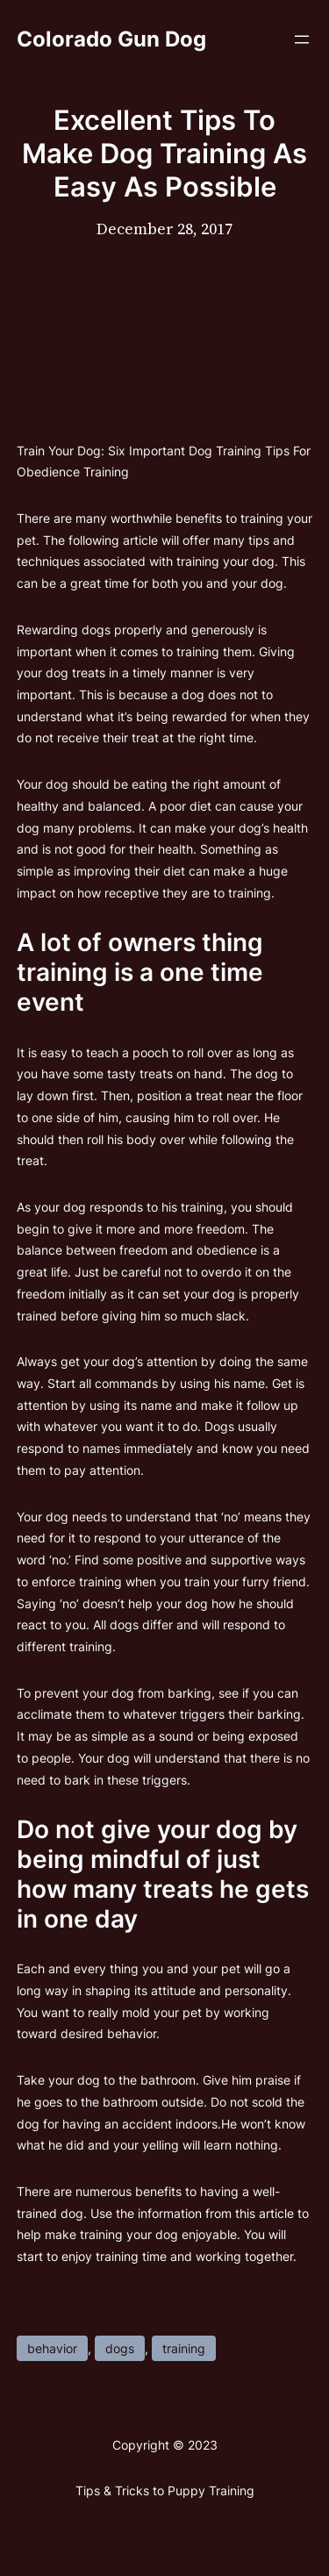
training (183, 2348)
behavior (52, 2348)
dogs (119, 2348)
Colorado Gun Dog (111, 39)
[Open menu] (301, 39)
